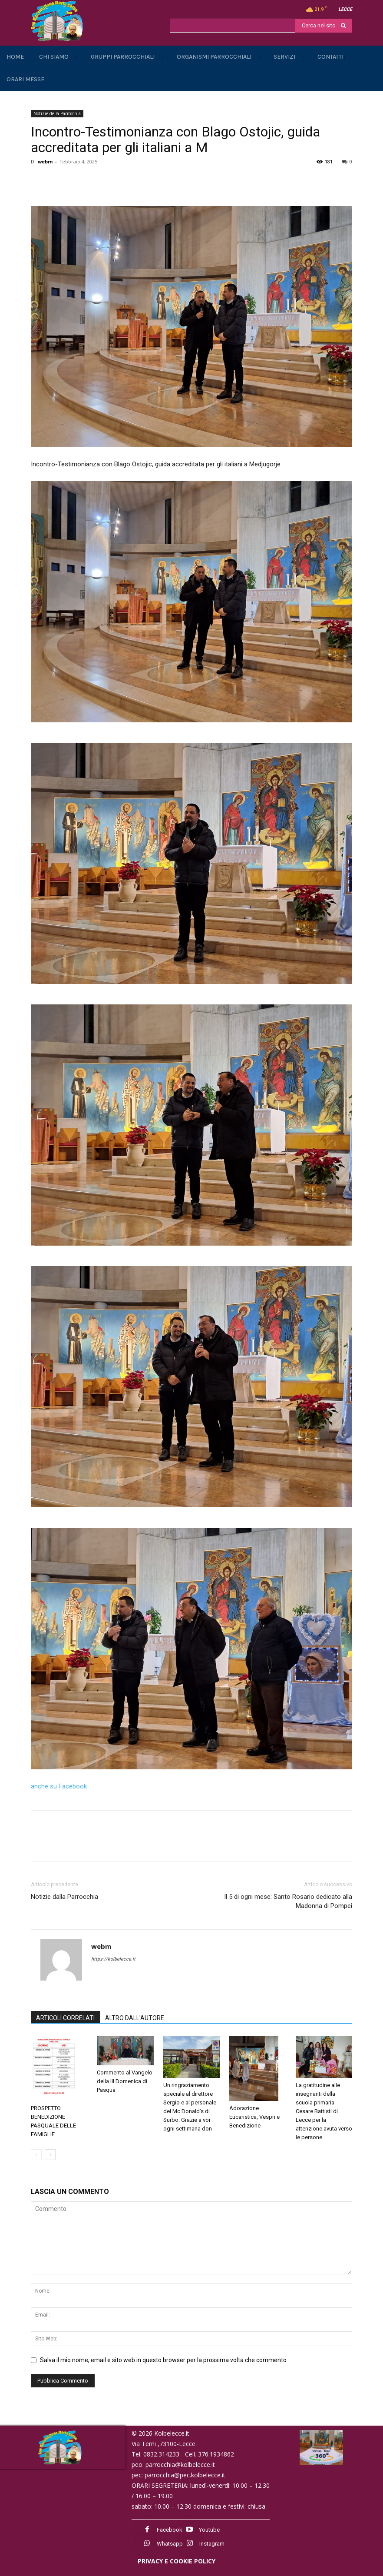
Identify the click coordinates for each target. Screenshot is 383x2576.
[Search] (323, 26)
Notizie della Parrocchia (57, 113)
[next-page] (50, 2154)
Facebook (169, 2529)
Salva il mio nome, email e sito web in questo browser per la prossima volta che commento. (164, 2360)
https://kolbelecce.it (113, 1959)
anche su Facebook (59, 1786)
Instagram (212, 2543)
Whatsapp (170, 2543)
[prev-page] (36, 2154)
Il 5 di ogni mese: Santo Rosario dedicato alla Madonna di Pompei (288, 1901)
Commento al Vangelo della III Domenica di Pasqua (124, 2081)
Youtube (209, 2529)
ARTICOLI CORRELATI (65, 2017)
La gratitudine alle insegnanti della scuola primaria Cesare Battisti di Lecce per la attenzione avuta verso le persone (324, 2111)
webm (45, 161)
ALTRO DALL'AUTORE (134, 2017)
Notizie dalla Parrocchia (64, 1897)
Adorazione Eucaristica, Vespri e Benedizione (254, 2117)
